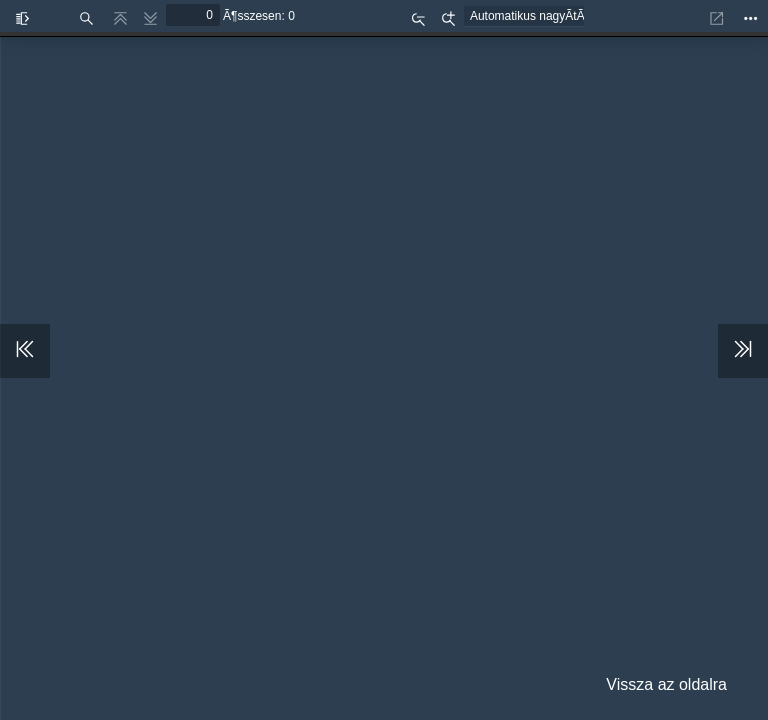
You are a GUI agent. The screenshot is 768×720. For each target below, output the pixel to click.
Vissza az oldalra (666, 684)
